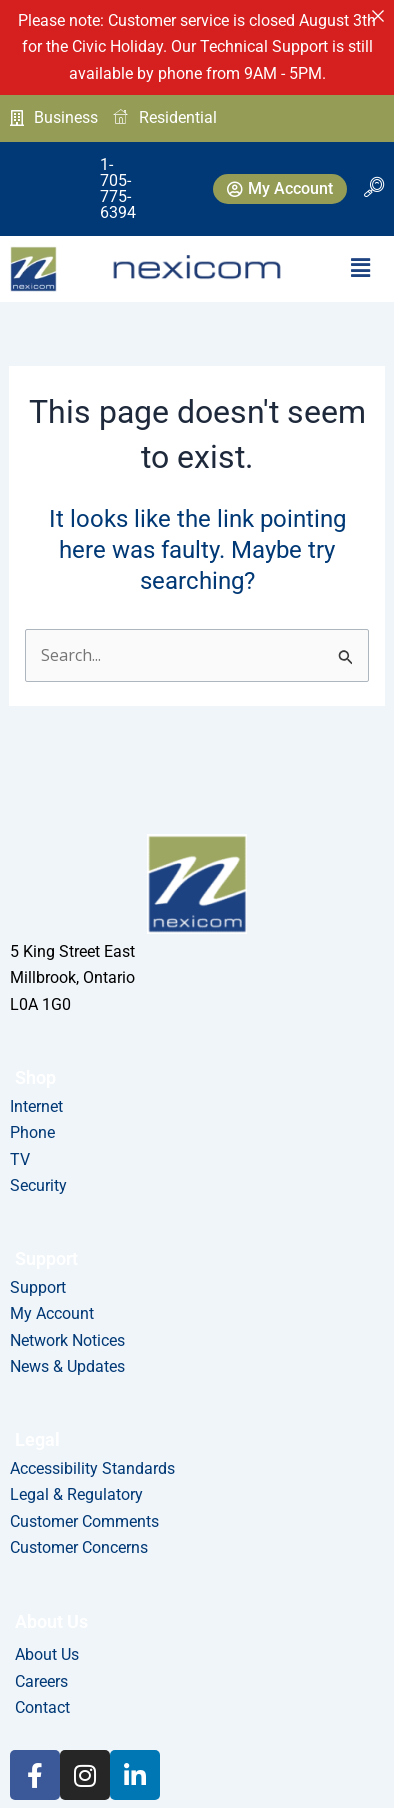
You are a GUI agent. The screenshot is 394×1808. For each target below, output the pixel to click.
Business (54, 117)
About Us (47, 1654)
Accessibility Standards (92, 1468)
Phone (32, 1132)
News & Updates (67, 1366)
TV (20, 1159)
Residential (165, 118)
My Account (52, 1313)
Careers (41, 1681)
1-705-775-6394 (84, 166)
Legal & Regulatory (76, 1494)
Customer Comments (84, 1521)
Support (38, 1287)
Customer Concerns (79, 1547)
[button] (360, 225)
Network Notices (67, 1340)
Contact (42, 1707)
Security (38, 1185)
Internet (36, 1106)
